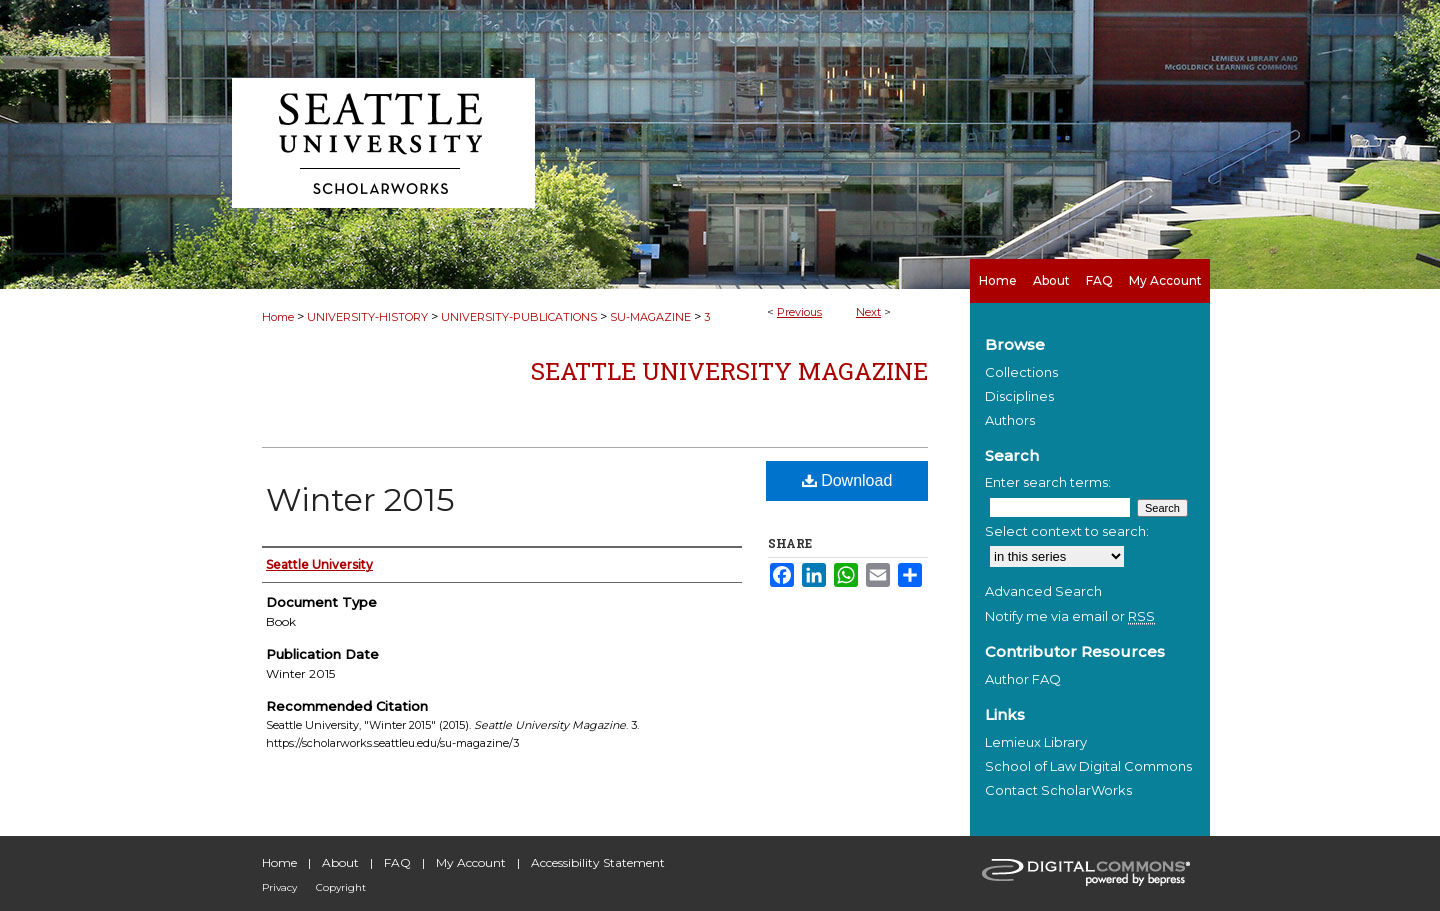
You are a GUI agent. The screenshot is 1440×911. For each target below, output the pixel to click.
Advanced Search (1043, 591)
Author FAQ (1023, 679)
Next (868, 312)
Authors (1010, 420)
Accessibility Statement (598, 862)
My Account (471, 862)
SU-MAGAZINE (650, 317)
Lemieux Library (1036, 742)
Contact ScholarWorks (1058, 790)
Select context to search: (1067, 531)
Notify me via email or (1070, 616)
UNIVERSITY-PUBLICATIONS (519, 317)
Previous (799, 312)
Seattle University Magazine (729, 371)
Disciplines (1019, 396)
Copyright (341, 887)
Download (847, 480)
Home (278, 317)
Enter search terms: (1048, 482)
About (340, 862)
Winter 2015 (360, 499)
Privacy (279, 887)
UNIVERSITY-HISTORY (367, 317)
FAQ (397, 862)
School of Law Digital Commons (1088, 766)
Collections (1021, 372)
